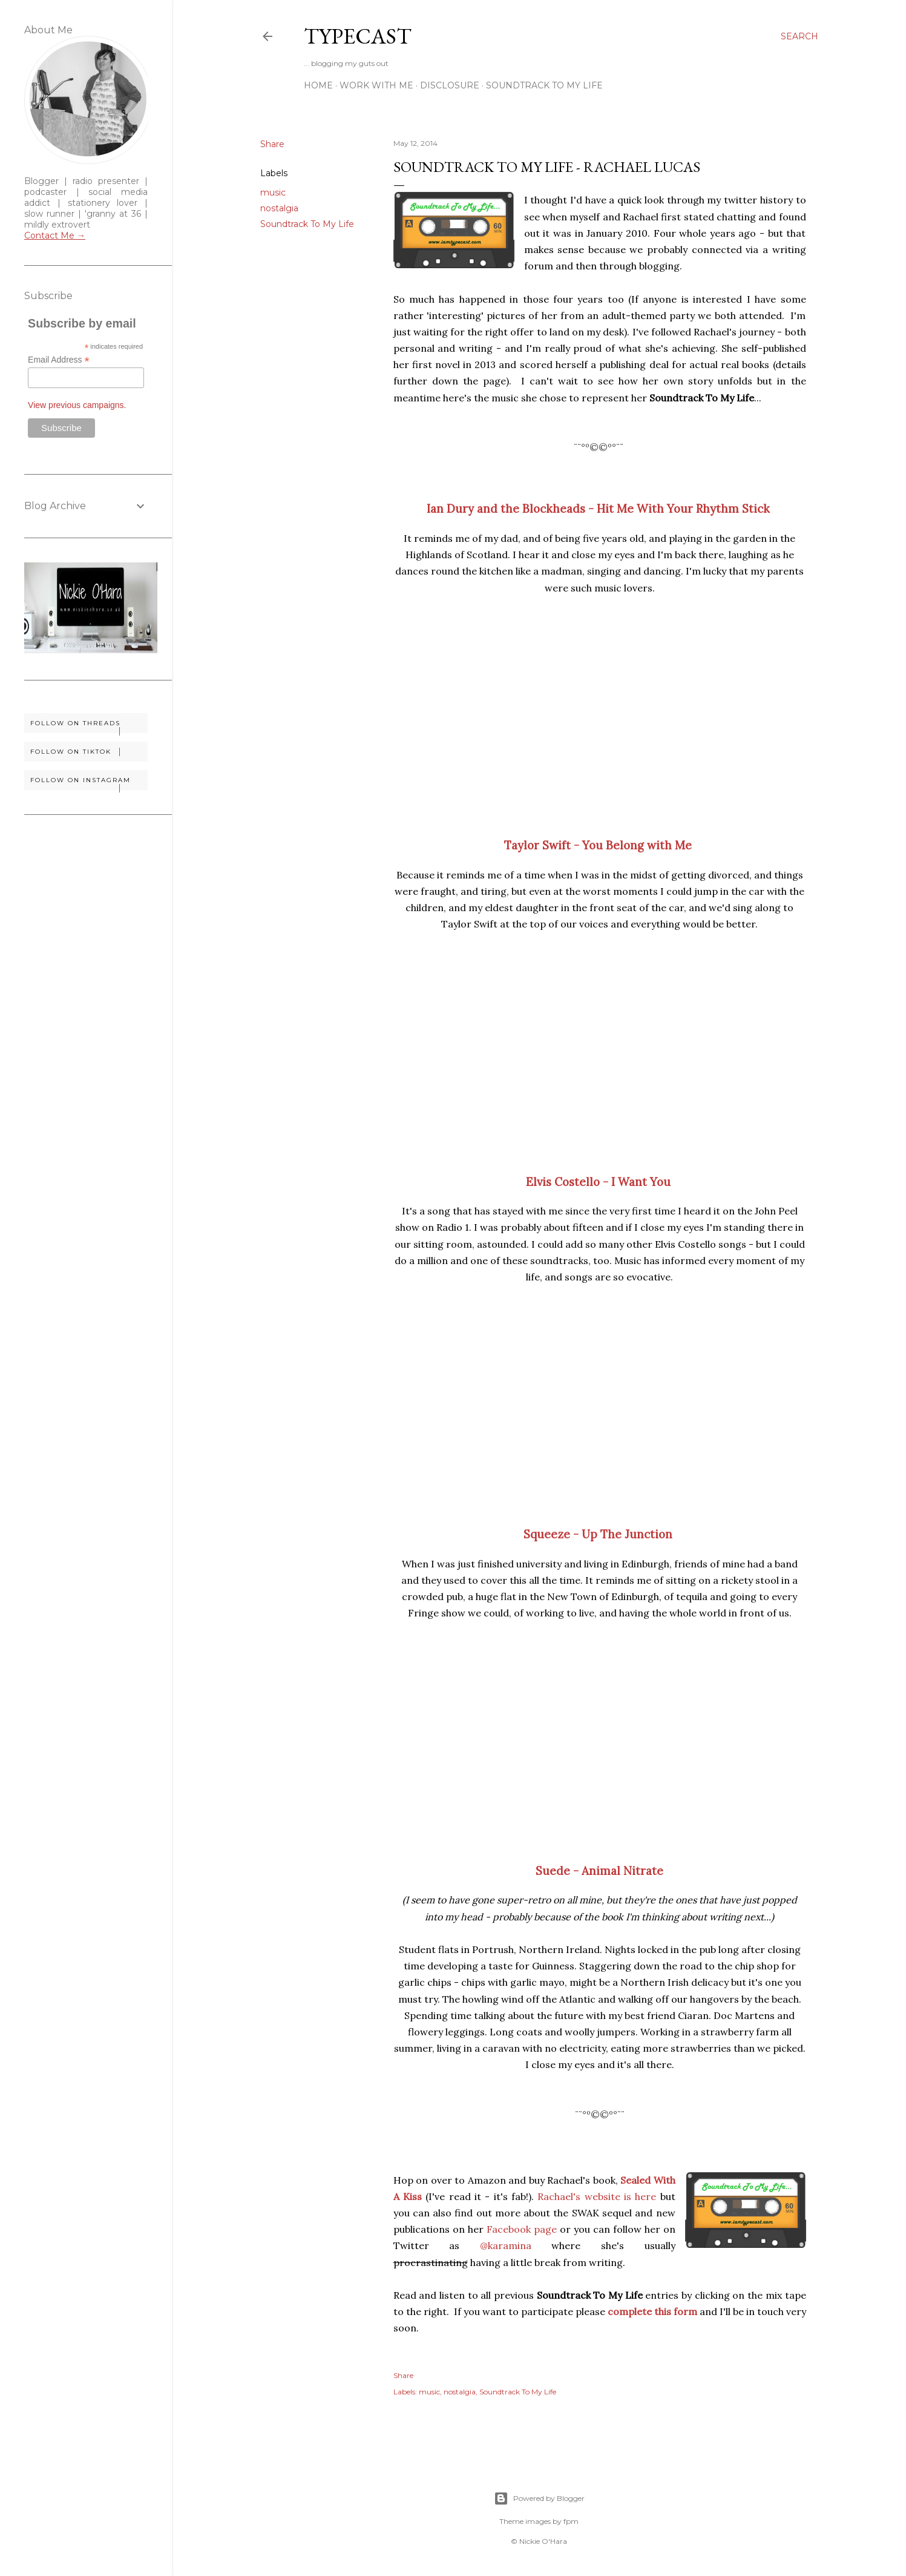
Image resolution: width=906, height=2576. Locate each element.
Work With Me (376, 85)
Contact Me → (54, 235)
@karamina (505, 2245)
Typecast (358, 36)
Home (318, 85)
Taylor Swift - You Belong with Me (598, 845)
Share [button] (272, 144)
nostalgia (279, 208)
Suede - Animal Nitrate (599, 1870)
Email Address (59, 360)
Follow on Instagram (88, 783)
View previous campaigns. (77, 405)
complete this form (652, 2311)
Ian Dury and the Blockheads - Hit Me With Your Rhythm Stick (598, 508)
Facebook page (522, 2229)
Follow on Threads (88, 726)
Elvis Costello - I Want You (598, 1181)
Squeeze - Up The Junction (598, 1534)
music (273, 192)
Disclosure (449, 85)
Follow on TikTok (88, 752)
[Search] (799, 36)
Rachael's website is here (596, 2196)
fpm (571, 2521)
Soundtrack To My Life (544, 85)
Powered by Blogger (539, 2498)
